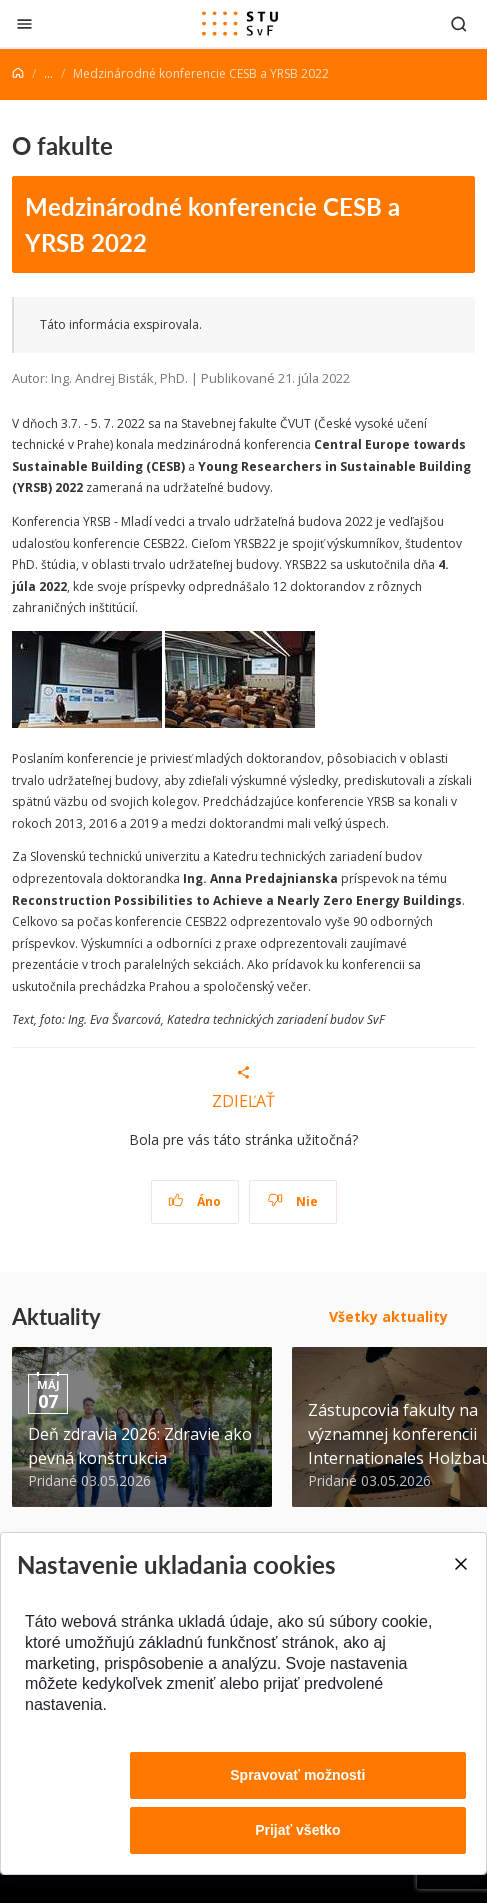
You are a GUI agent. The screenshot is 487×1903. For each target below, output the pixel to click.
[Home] (18, 73)
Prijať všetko (297, 1830)
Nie (292, 1201)
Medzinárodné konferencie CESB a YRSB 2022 (212, 224)
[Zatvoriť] (24, 23)
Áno (194, 1201)
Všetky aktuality (388, 1316)
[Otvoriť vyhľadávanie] (459, 23)
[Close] (460, 1564)
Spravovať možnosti (297, 1775)
